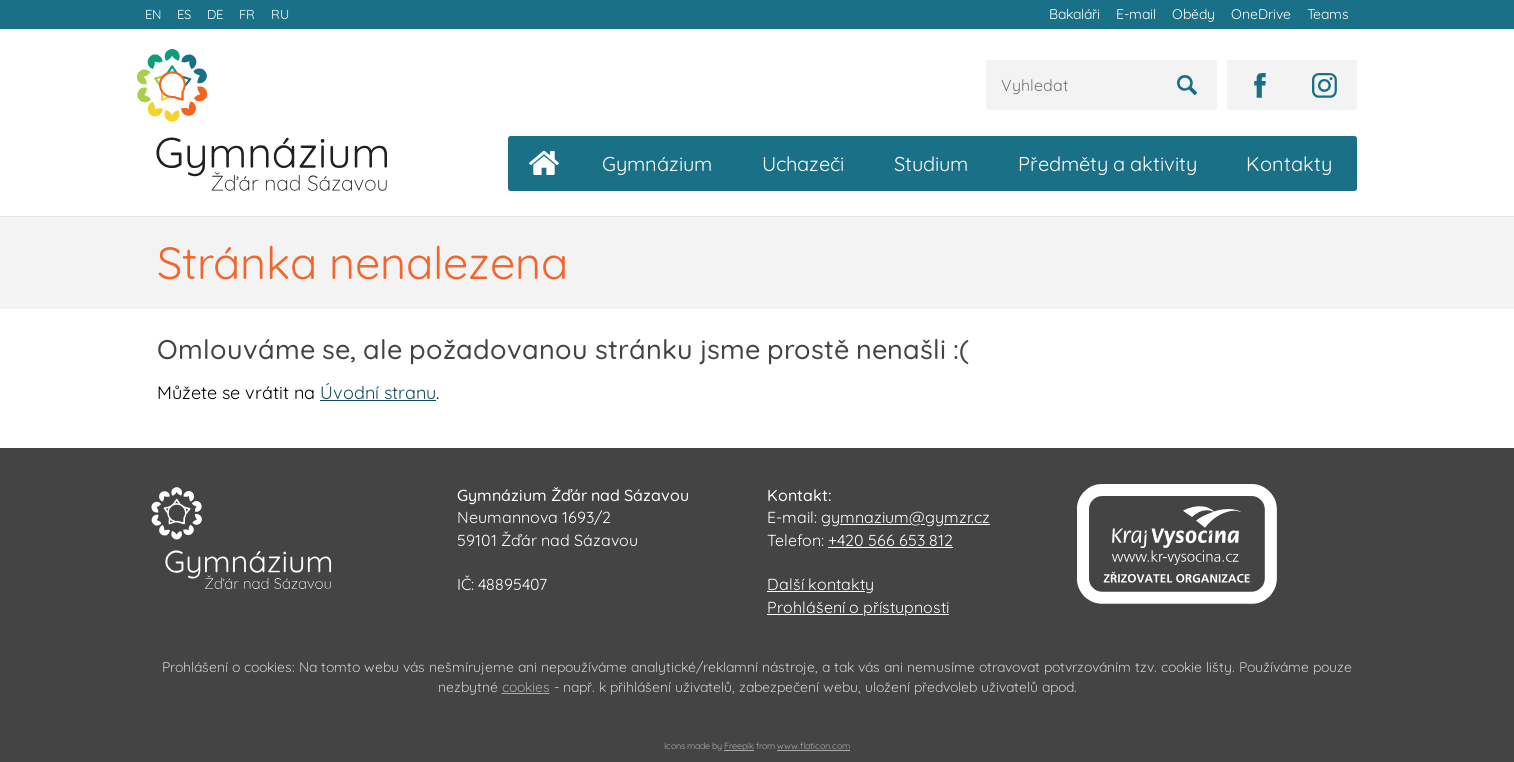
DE (215, 14)
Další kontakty (820, 584)
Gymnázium (657, 163)
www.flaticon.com (813, 745)
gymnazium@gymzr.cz (905, 517)
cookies (526, 687)
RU (280, 14)
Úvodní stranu (378, 392)
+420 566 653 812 (890, 540)
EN (153, 14)
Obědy (1193, 14)
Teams (1328, 14)
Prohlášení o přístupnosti (858, 607)
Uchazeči (803, 163)
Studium (931, 163)
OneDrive (1261, 14)
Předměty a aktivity (1107, 163)
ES (184, 14)
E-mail (1136, 14)
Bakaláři (1074, 14)
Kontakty (1289, 163)
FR (247, 14)
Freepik (739, 745)
